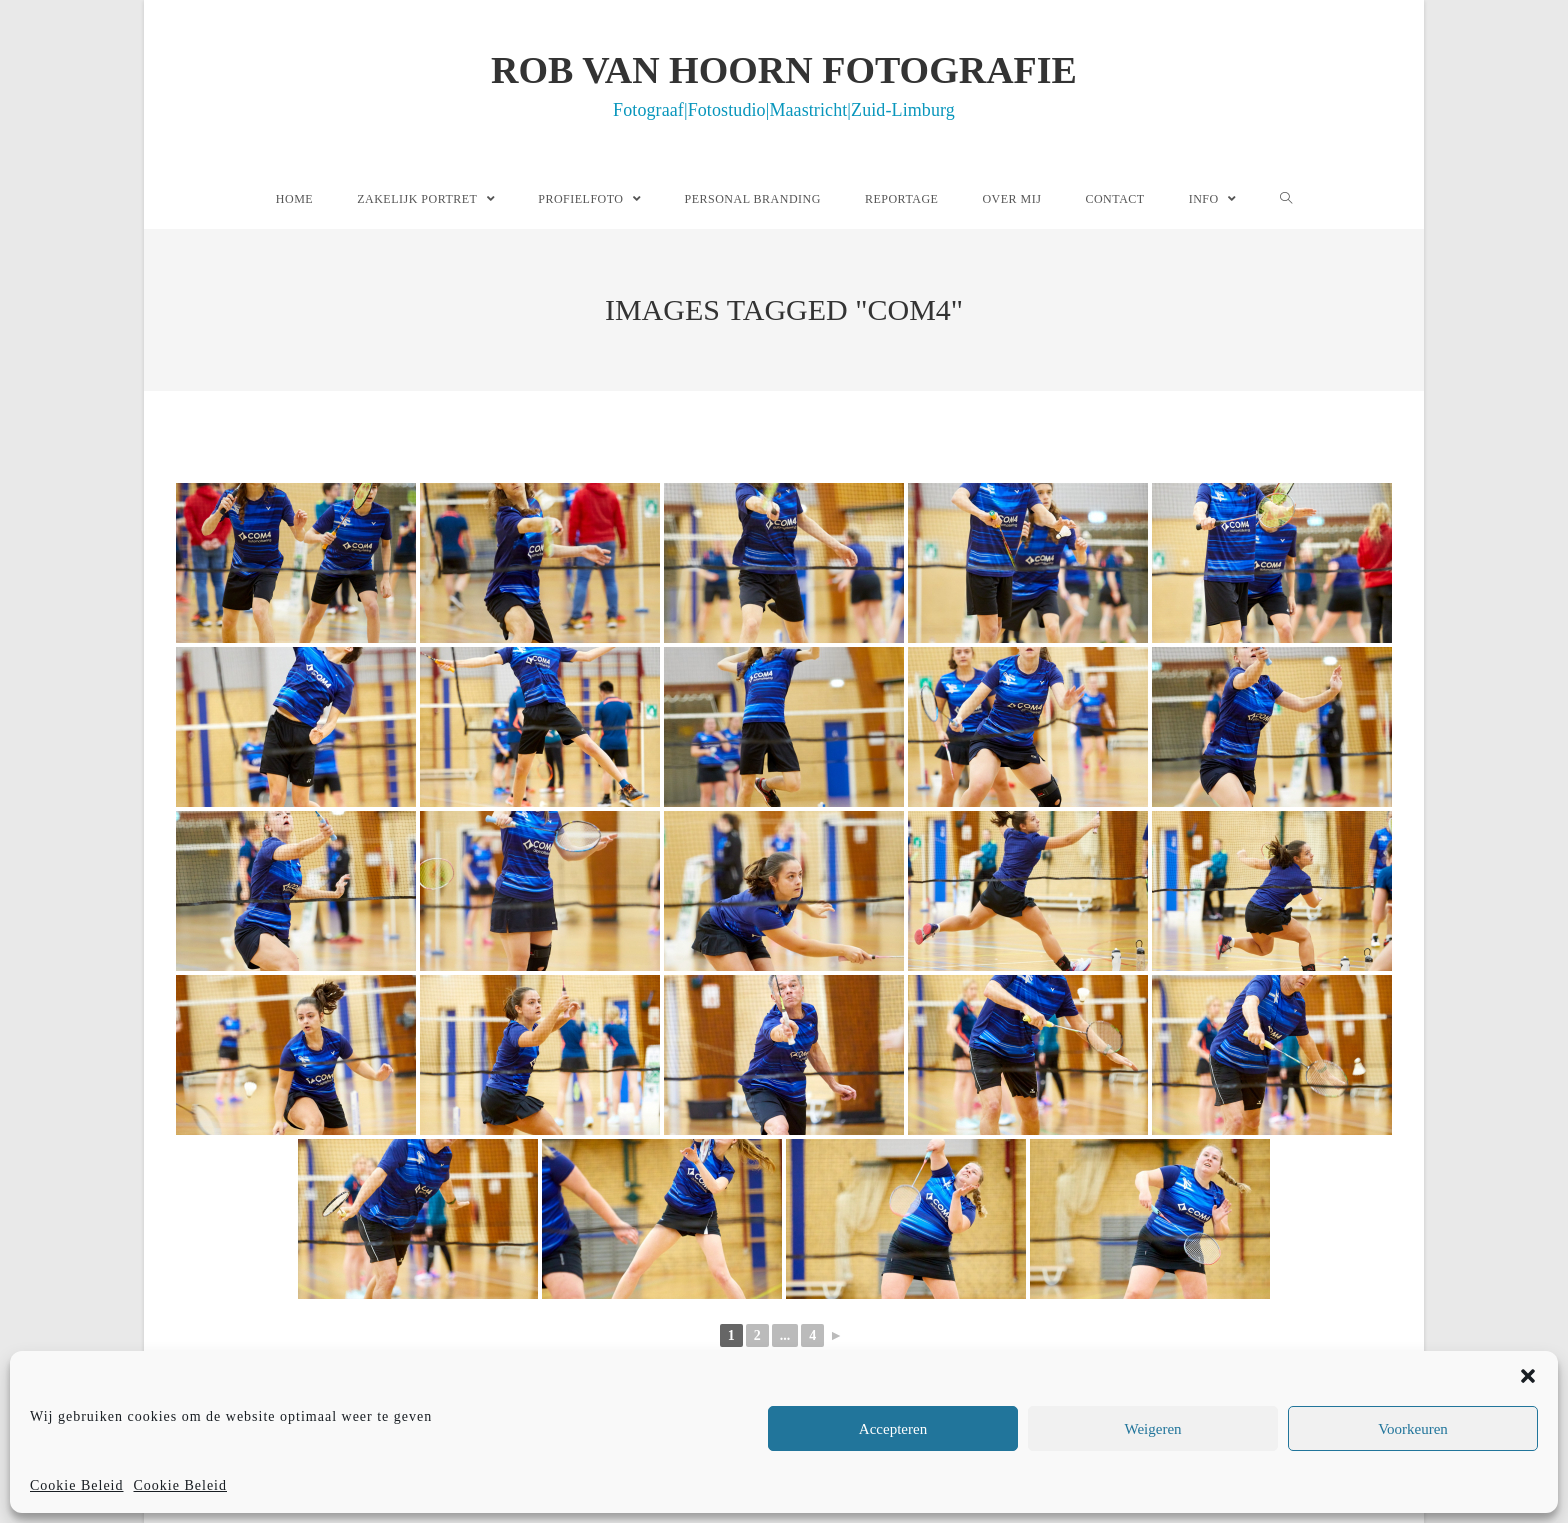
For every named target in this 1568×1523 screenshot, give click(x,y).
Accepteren (893, 1429)
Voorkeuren (1413, 1429)
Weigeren (1152, 1429)
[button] (1528, 1376)
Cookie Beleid (77, 1485)
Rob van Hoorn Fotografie (784, 84)
